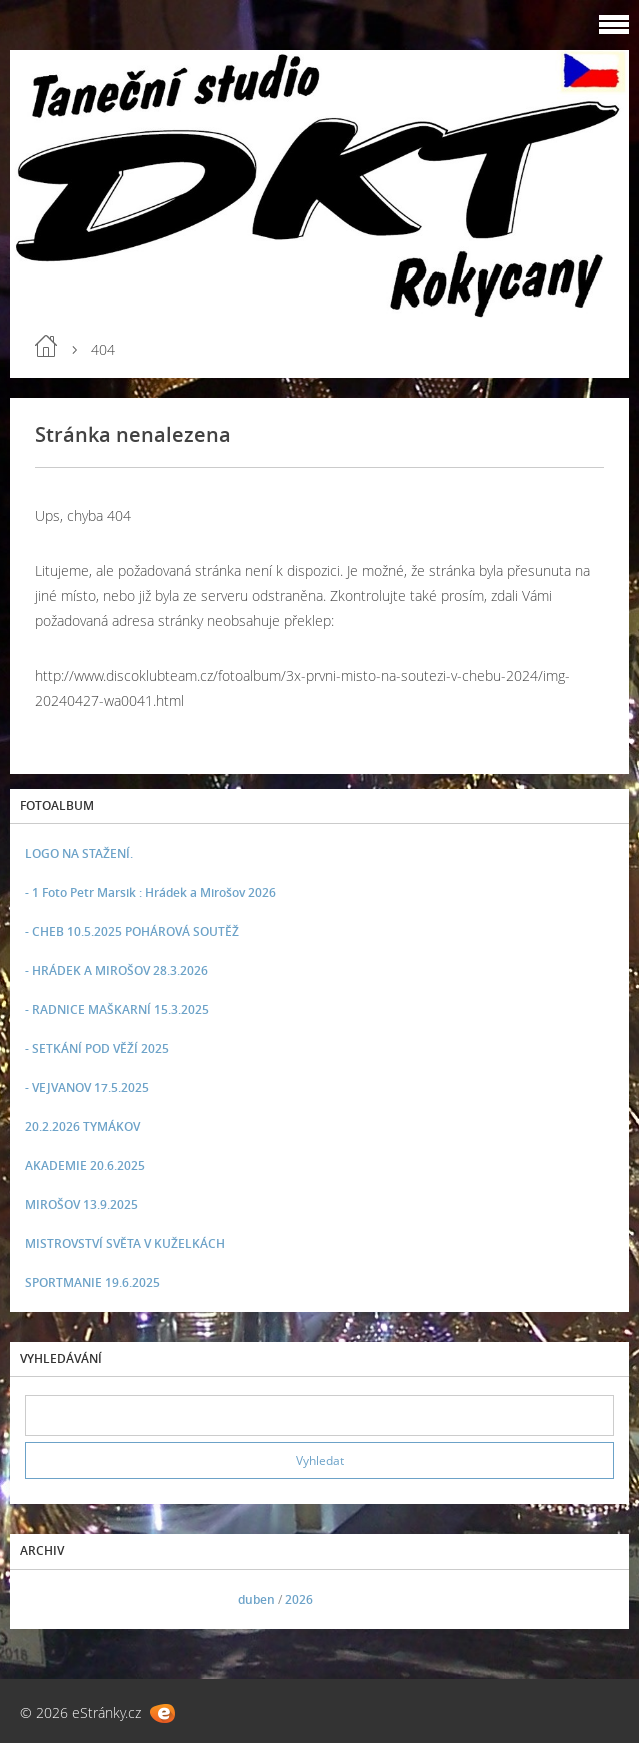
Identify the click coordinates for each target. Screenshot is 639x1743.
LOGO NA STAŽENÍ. (79, 853)
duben (256, 1599)
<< (47, 1599)
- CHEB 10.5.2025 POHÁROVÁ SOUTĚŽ (132, 931)
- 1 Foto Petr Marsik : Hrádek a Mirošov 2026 (150, 892)
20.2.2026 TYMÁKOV (82, 1126)
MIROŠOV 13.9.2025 (81, 1204)
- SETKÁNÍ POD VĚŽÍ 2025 (97, 1048)
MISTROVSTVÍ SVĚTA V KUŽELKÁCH (125, 1243)
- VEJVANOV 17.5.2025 (87, 1087)
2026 (299, 1599)
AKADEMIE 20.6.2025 (85, 1165)
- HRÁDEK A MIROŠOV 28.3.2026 (116, 970)
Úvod (46, 346)
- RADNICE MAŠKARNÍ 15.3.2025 (117, 1009)
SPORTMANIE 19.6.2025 (92, 1282)
